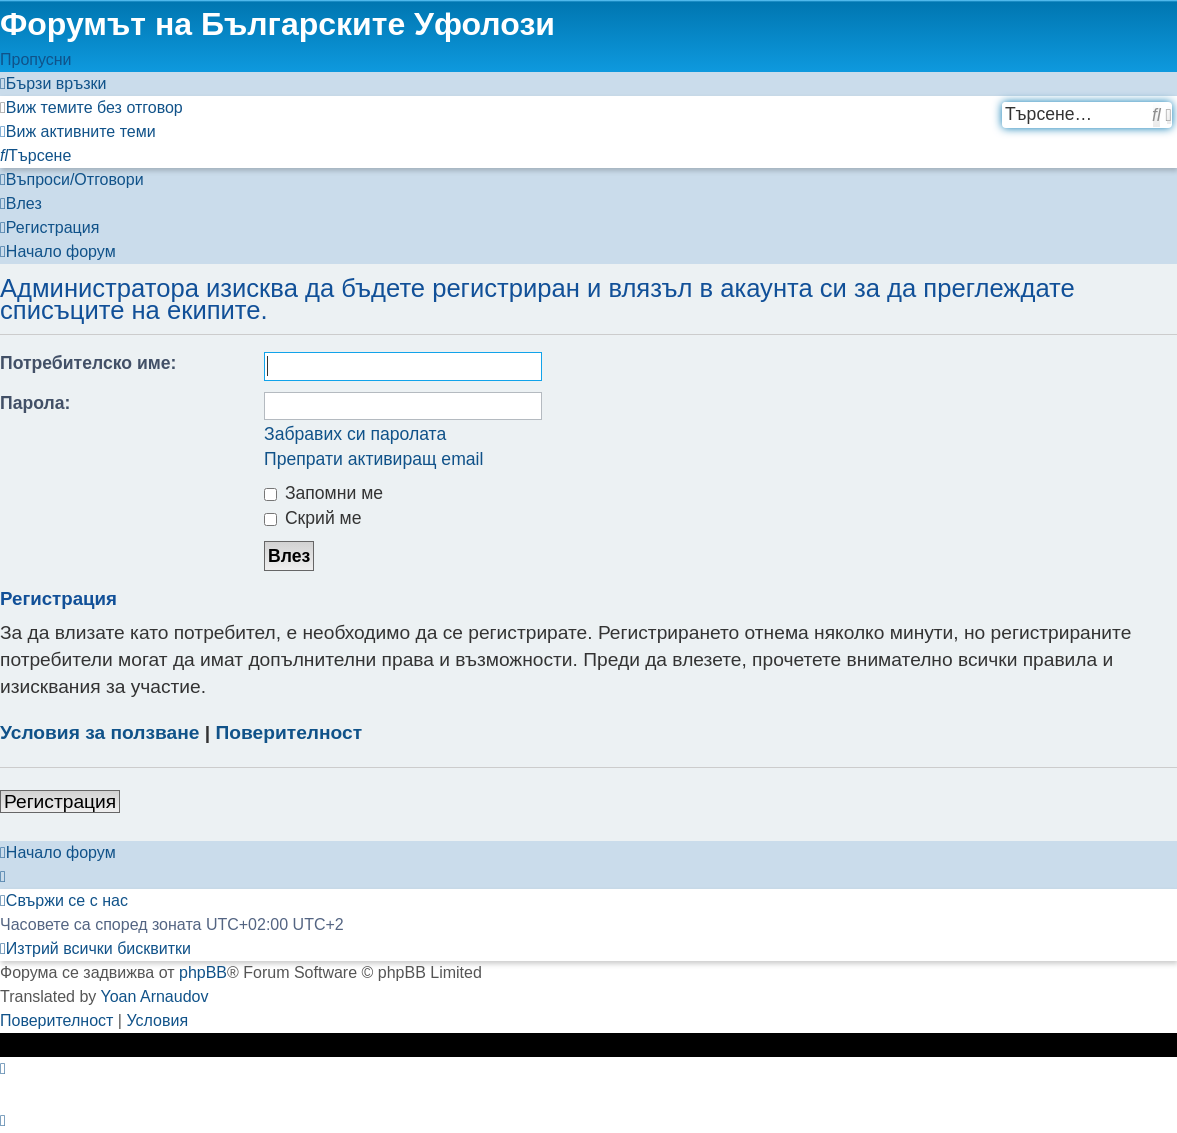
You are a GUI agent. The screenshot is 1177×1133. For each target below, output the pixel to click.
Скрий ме (313, 518)
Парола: (35, 403)
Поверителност (289, 732)
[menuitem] (91, 107)
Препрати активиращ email (373, 459)
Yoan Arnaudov (155, 996)
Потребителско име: (88, 363)
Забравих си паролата (355, 434)
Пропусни (36, 59)
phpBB (203, 972)
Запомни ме (323, 493)
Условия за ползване (100, 732)
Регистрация (60, 801)
